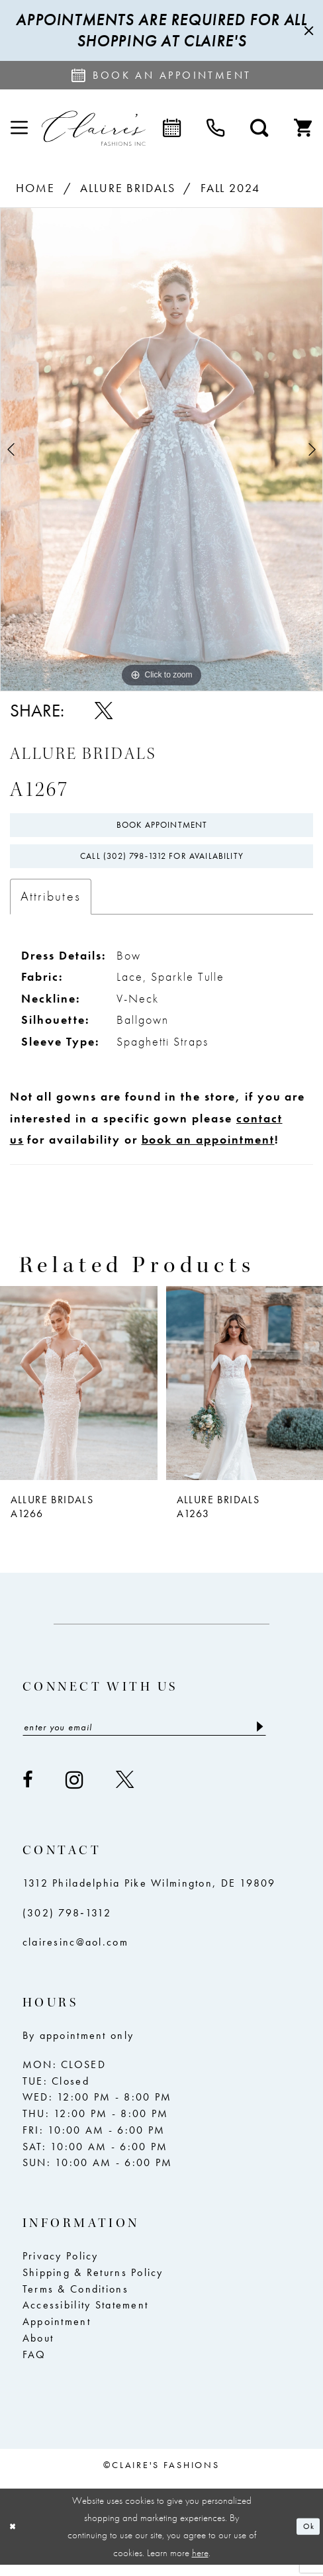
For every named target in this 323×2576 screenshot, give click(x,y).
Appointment (57, 2334)
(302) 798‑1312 (67, 1925)
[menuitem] (19, 128)
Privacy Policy (61, 2268)
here (200, 2564)
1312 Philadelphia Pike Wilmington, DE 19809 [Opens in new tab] (149, 1896)
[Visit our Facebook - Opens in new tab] (28, 1792)
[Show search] (259, 128)
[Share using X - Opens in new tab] (104, 711)
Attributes (51, 905)
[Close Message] (307, 31)
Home (35, 187)
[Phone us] (216, 128)
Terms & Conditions (75, 2301)
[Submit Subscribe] (258, 1738)
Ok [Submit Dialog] (307, 2538)
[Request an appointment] (161, 75)
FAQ (34, 2366)
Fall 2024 (231, 187)
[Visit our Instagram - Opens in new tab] (75, 1791)
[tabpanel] (161, 449)
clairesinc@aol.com (75, 1954)
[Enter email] (144, 1738)
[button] (19, 128)
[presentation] (79, 1392)
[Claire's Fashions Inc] (93, 128)
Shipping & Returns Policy (93, 2284)
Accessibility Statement (85, 2317)
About (38, 2350)
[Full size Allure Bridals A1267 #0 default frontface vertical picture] (161, 449)
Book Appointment (162, 827)
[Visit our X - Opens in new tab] (125, 1792)
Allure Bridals (127, 187)
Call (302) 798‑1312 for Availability (162, 863)
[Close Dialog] (14, 2538)
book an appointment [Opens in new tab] (208, 1149)
